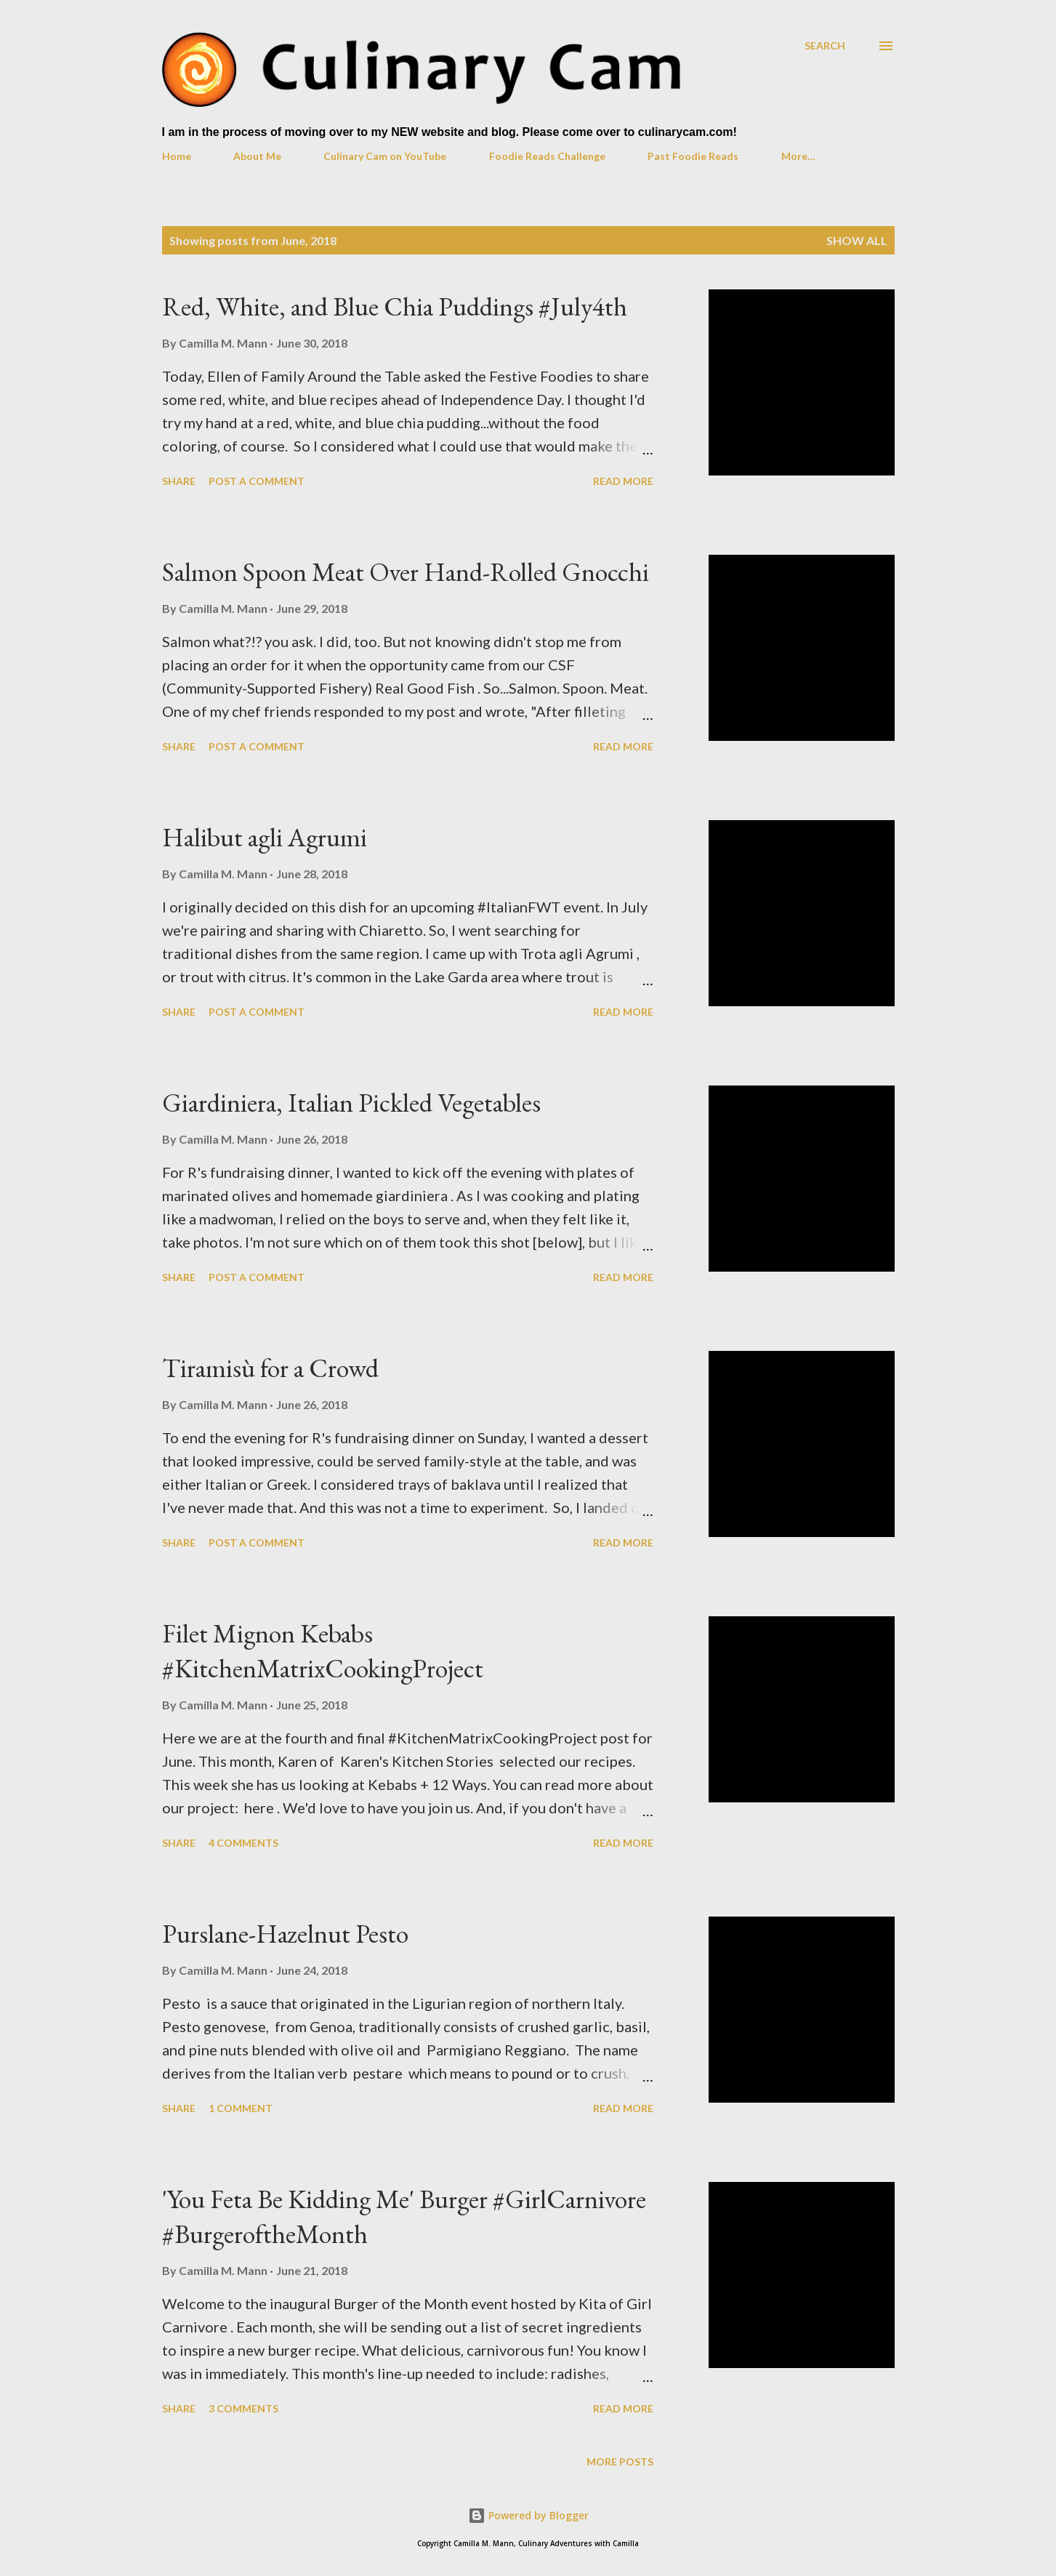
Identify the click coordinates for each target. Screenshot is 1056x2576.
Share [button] (179, 481)
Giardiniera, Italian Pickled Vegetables (351, 1103)
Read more (623, 481)
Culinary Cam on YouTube (384, 156)
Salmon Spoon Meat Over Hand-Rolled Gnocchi (405, 572)
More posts (620, 2461)
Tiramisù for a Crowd (270, 1368)
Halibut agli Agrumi (264, 837)
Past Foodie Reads (693, 156)
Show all (856, 240)
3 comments (243, 2408)
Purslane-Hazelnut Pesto (285, 1934)
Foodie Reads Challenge (547, 156)
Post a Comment (257, 481)
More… (798, 156)
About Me (257, 156)
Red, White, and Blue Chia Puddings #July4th (394, 306)
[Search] (825, 45)
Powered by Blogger (528, 2515)
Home (176, 156)
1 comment (241, 2108)
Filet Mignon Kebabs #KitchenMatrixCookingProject (322, 1650)
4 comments (243, 1843)
